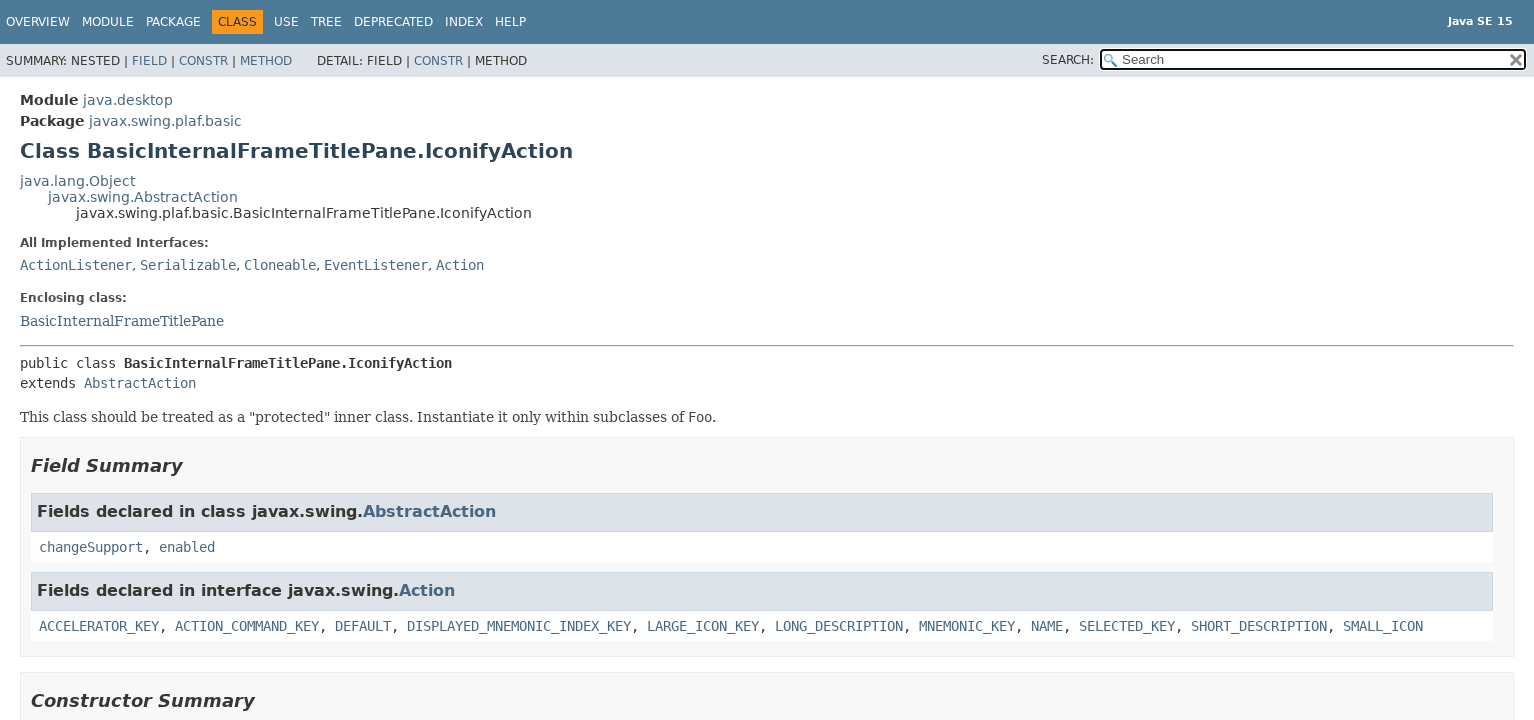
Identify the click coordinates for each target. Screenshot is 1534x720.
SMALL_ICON (1383, 626)
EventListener (376, 265)
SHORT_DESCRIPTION (1259, 626)
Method (266, 61)
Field (149, 61)
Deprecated (393, 22)
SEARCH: (1068, 60)
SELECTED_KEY (1127, 626)
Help (510, 22)
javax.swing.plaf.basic (165, 121)
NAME (1047, 626)
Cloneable (280, 265)
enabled (187, 547)
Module (108, 22)
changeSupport (91, 547)
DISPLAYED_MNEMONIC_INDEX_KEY (519, 626)
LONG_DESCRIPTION (839, 626)
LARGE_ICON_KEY (703, 626)
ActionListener (76, 265)
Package (173, 22)
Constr (203, 61)
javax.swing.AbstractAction (143, 197)
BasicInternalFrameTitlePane (122, 321)
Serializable (188, 265)
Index (464, 22)
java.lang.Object (77, 181)
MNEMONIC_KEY (967, 626)
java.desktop (128, 100)
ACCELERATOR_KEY (99, 626)
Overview (38, 22)
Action (460, 265)
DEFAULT (363, 626)
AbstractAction (140, 383)
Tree (326, 22)
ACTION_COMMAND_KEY (247, 626)
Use (286, 22)
